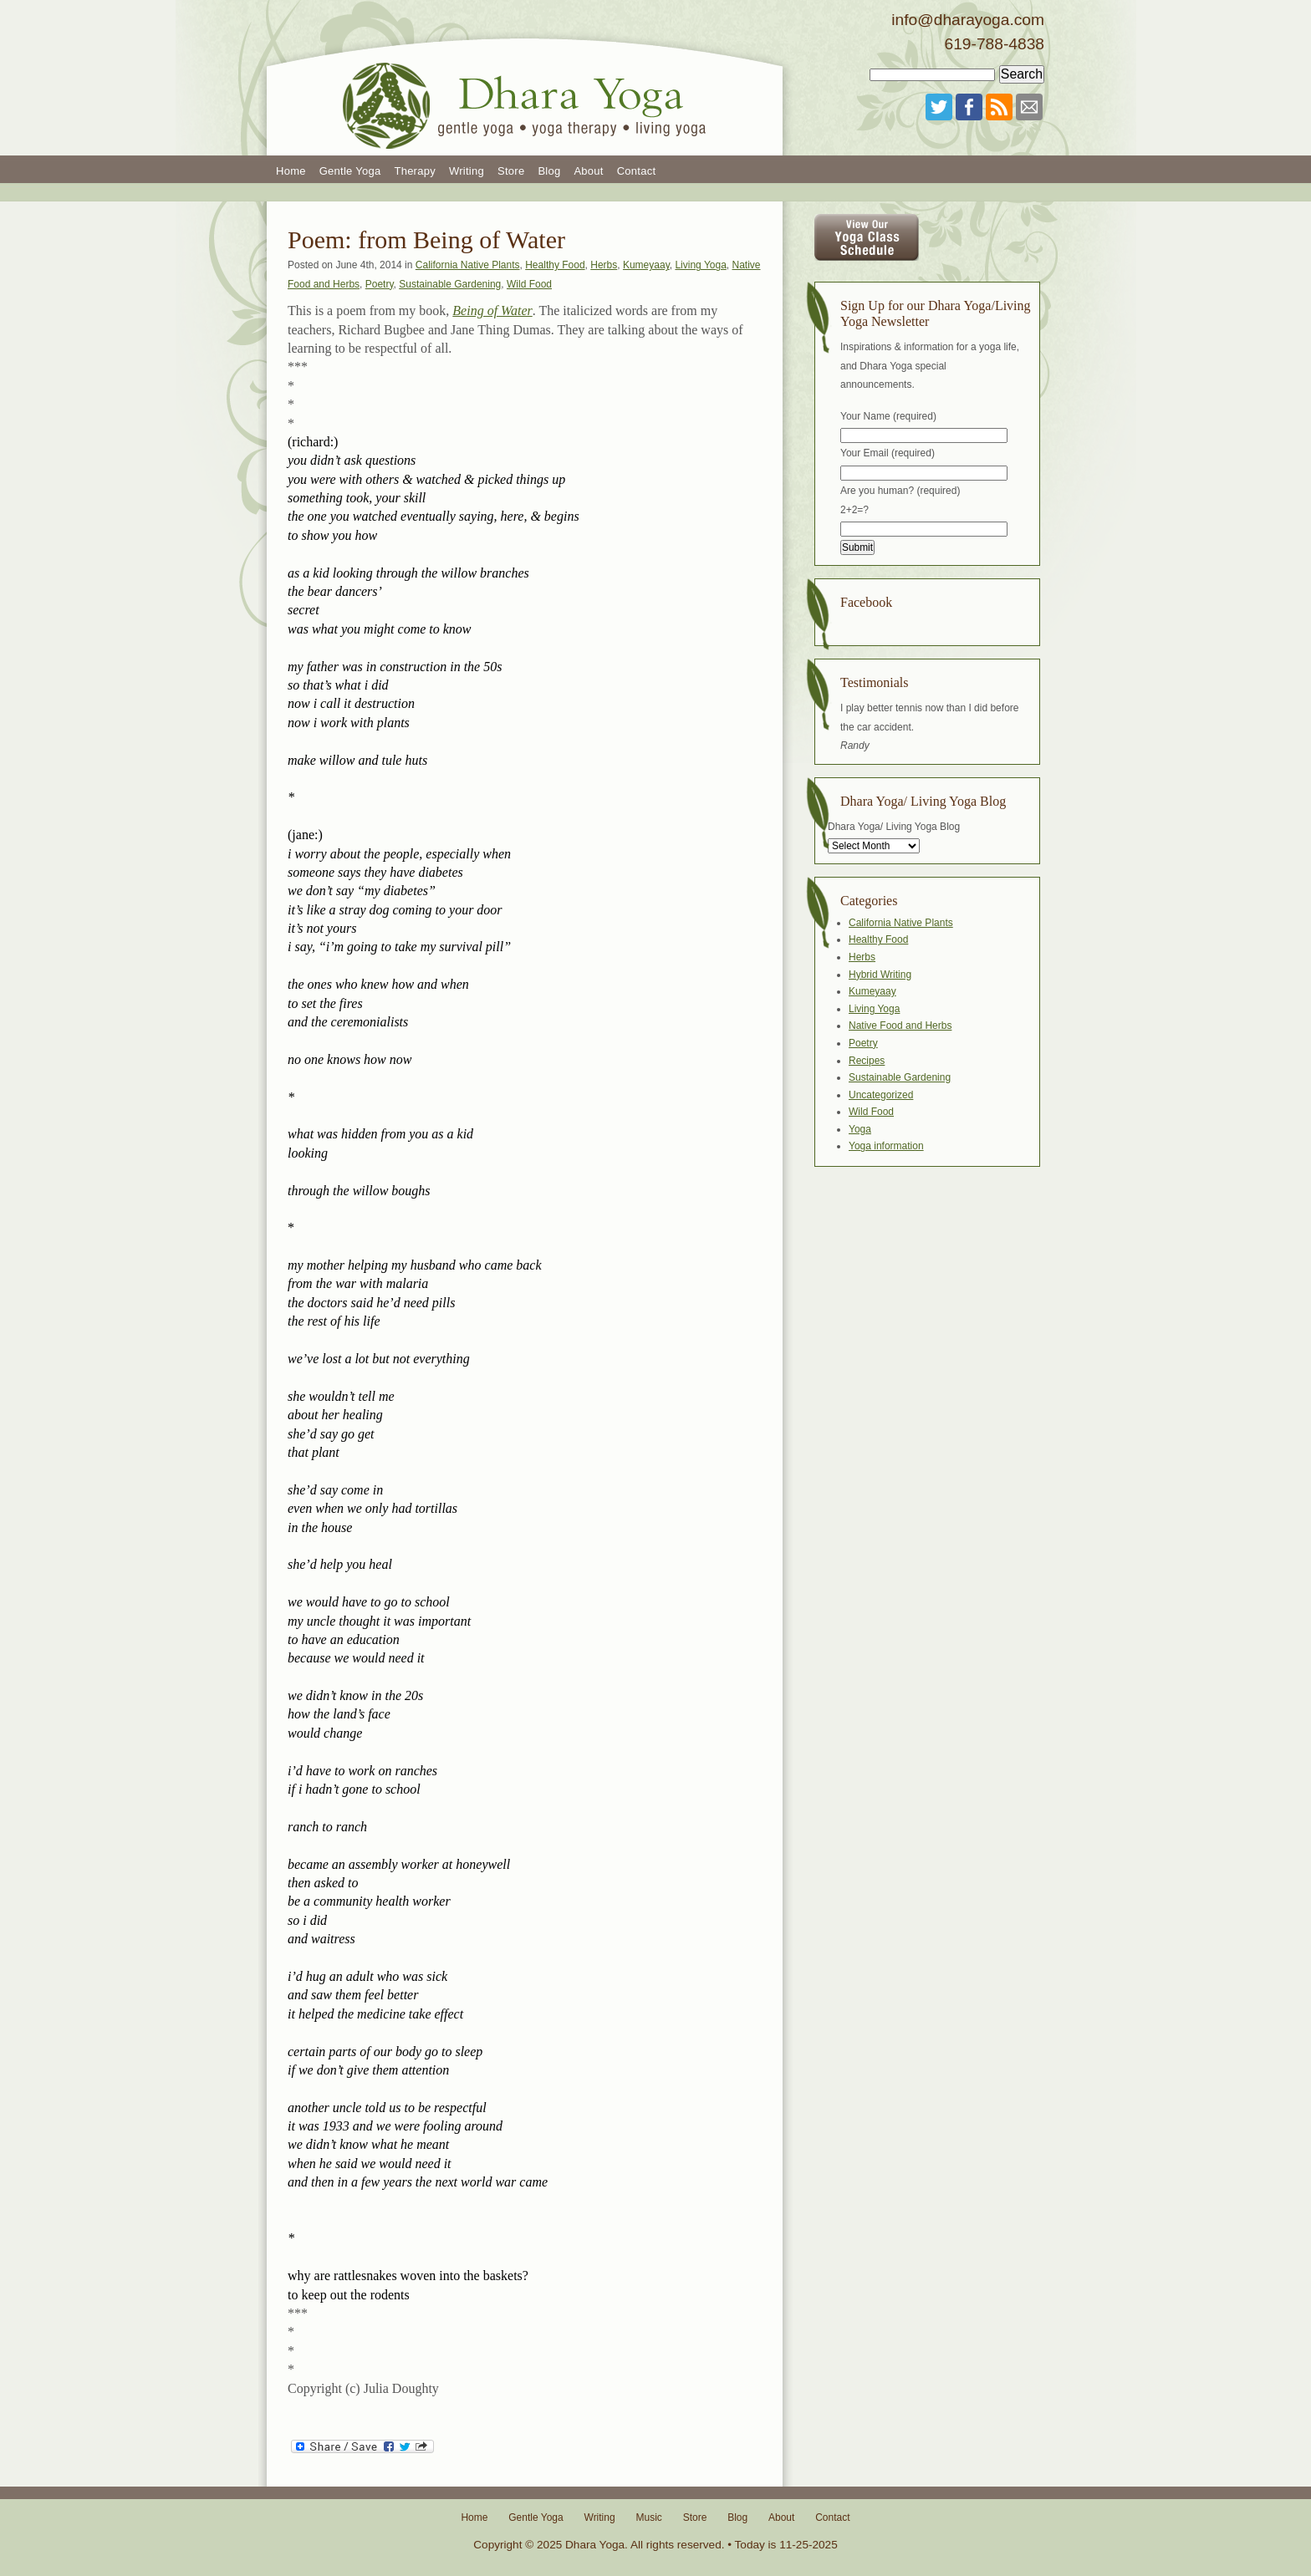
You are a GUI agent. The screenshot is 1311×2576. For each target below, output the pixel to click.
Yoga (860, 1129)
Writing (466, 171)
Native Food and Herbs (900, 1025)
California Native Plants (468, 265)
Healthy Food (554, 265)
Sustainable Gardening (450, 284)
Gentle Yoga (350, 171)
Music (648, 2517)
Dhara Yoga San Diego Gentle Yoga (525, 78)
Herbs (603, 265)
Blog (549, 171)
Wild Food (529, 284)
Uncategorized (881, 1095)
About (588, 171)
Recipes (867, 1061)
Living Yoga (700, 265)
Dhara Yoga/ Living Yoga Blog (894, 826)
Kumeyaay (646, 265)
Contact (636, 171)
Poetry (379, 284)
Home (291, 171)
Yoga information (886, 1146)
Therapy (415, 171)
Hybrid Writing (880, 974)
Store (510, 171)
